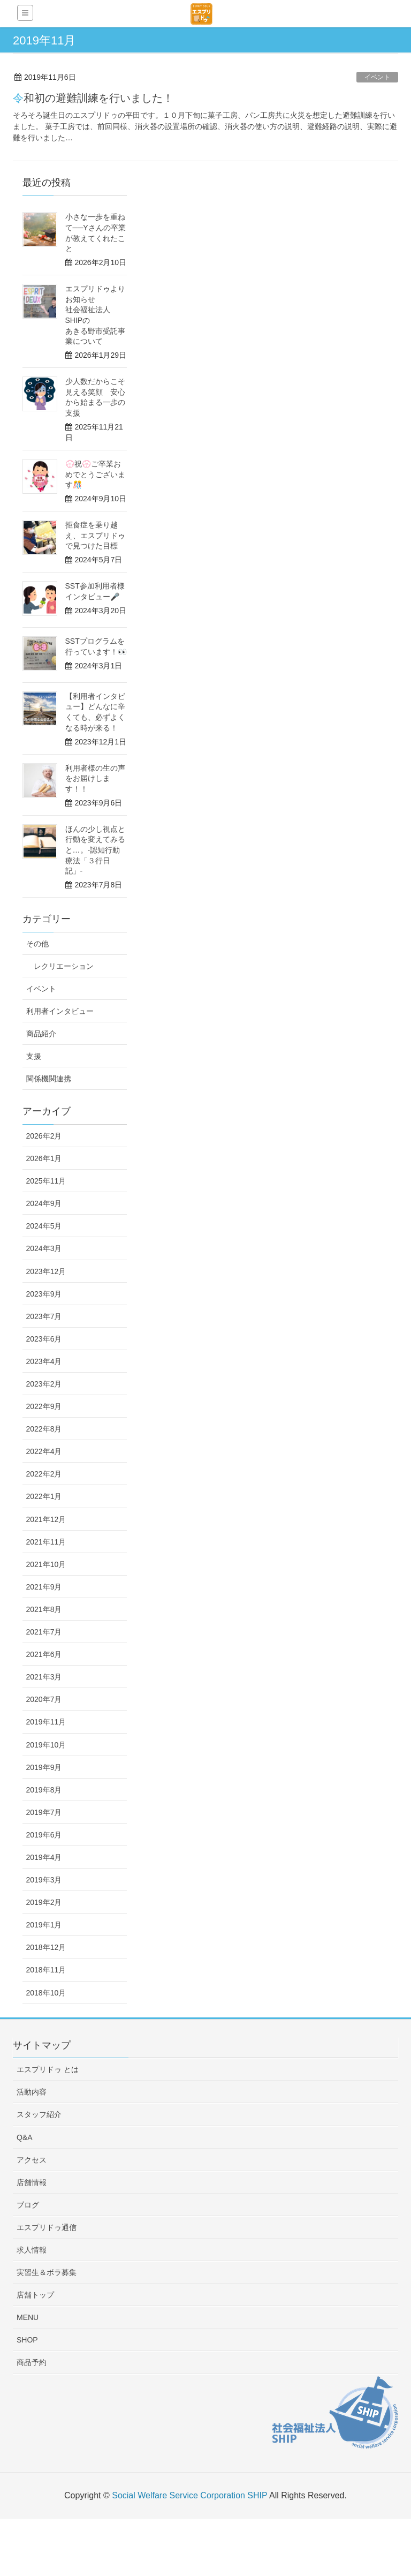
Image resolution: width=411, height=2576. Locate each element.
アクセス (32, 2160)
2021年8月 (44, 1609)
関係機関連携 (48, 1078)
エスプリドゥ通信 (47, 2227)
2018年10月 (46, 1993)
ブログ (28, 2205)
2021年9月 (44, 1587)
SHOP (27, 2340)
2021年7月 (44, 1632)
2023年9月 (44, 1294)
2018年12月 (46, 1947)
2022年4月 (44, 1451)
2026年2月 (44, 1136)
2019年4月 (44, 1857)
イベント (377, 77)
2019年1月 (44, 1924)
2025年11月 (46, 1181)
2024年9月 (44, 1203)
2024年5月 (44, 1226)
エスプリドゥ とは (48, 2069)
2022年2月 (44, 1474)
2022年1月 (44, 1496)
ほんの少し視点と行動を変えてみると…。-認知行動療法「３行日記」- (95, 850)
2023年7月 (44, 1316)
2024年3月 (44, 1248)
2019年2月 (44, 1902)
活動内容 (32, 2092)
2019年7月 (44, 1812)
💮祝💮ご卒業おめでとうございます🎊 (95, 474)
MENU (28, 2317)
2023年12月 (46, 1271)
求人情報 (32, 2250)
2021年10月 (46, 1564)
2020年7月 (44, 1699)
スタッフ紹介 (39, 2114)
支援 (33, 1056)
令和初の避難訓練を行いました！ (93, 98)
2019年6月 (44, 1835)
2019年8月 (44, 1790)
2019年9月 (44, 1767)
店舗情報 (32, 2182)
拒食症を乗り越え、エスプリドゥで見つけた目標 (95, 535)
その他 (37, 943)
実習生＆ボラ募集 (47, 2272)
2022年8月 (44, 1429)
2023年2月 (44, 1384)
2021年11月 (46, 1542)
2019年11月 (46, 1722)
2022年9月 (44, 1406)
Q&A (25, 2137)
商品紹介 (41, 1033)
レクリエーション (64, 966)
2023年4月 (44, 1361)
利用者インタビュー (60, 1011)
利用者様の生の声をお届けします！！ (95, 778)
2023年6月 (44, 1339)
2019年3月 (44, 1879)
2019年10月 (46, 1745)
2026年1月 (44, 1158)
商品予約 (32, 2362)
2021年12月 (46, 1519)
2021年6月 (44, 1654)
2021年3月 (44, 1677)
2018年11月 (46, 1969)
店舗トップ (35, 2295)
